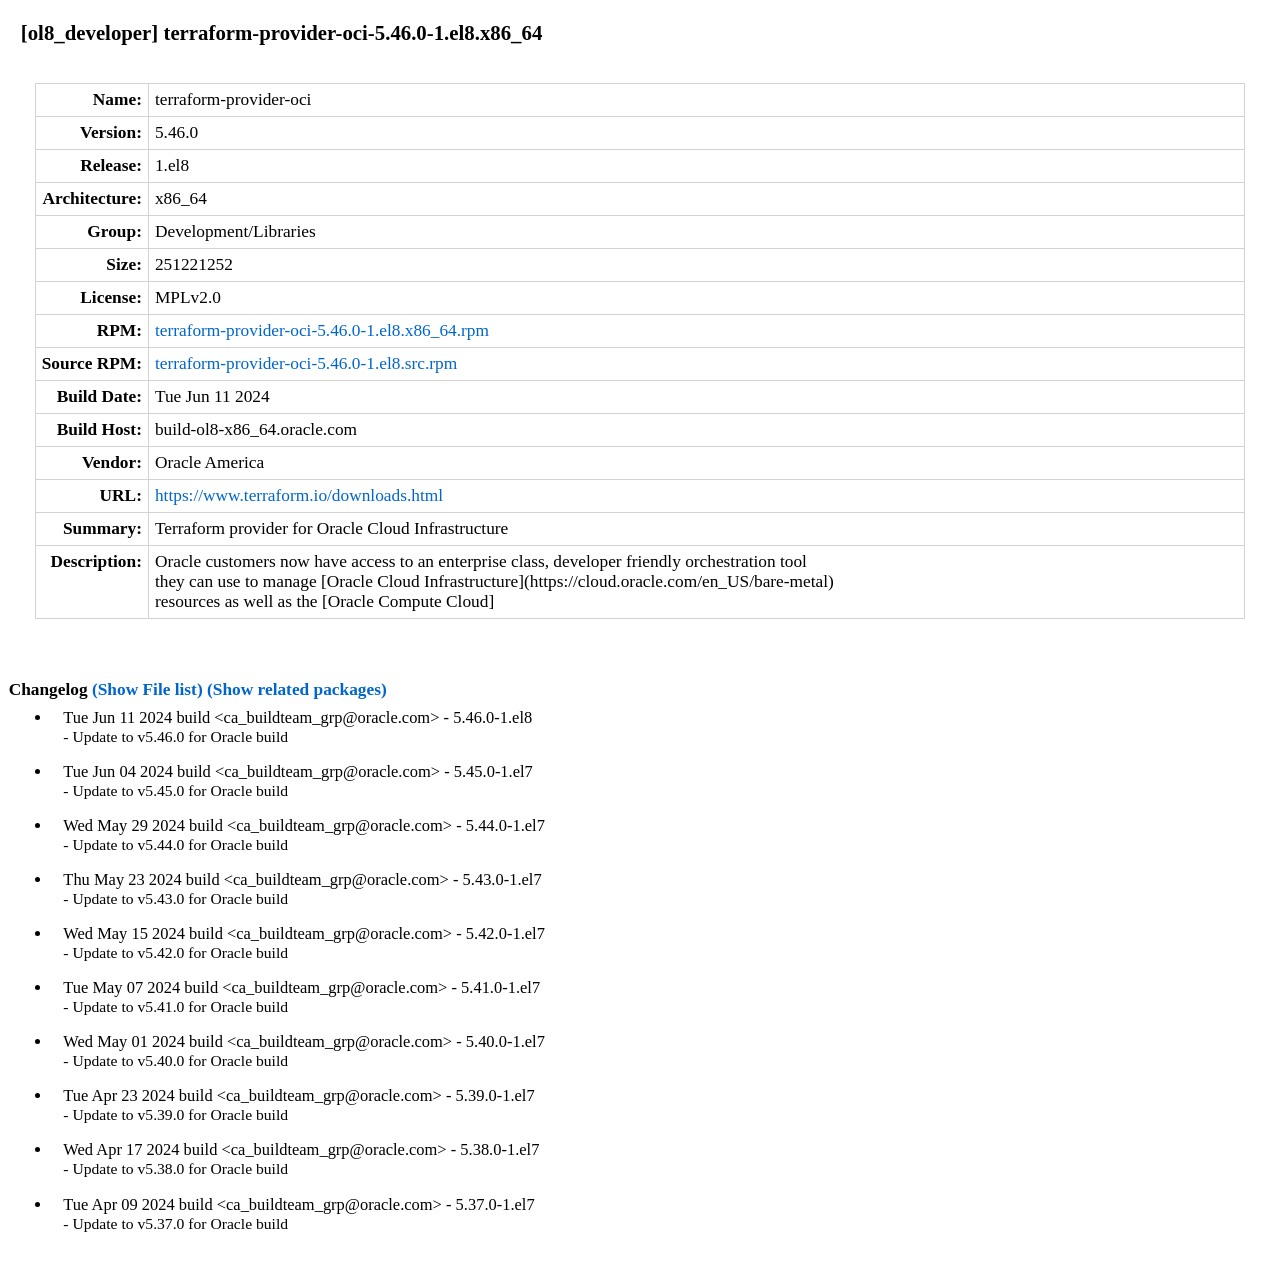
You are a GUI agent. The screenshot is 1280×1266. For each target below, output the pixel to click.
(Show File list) (147, 689)
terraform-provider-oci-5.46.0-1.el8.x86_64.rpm (322, 330)
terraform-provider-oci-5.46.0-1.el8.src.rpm (306, 363)
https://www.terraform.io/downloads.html (299, 495)
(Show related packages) (297, 689)
